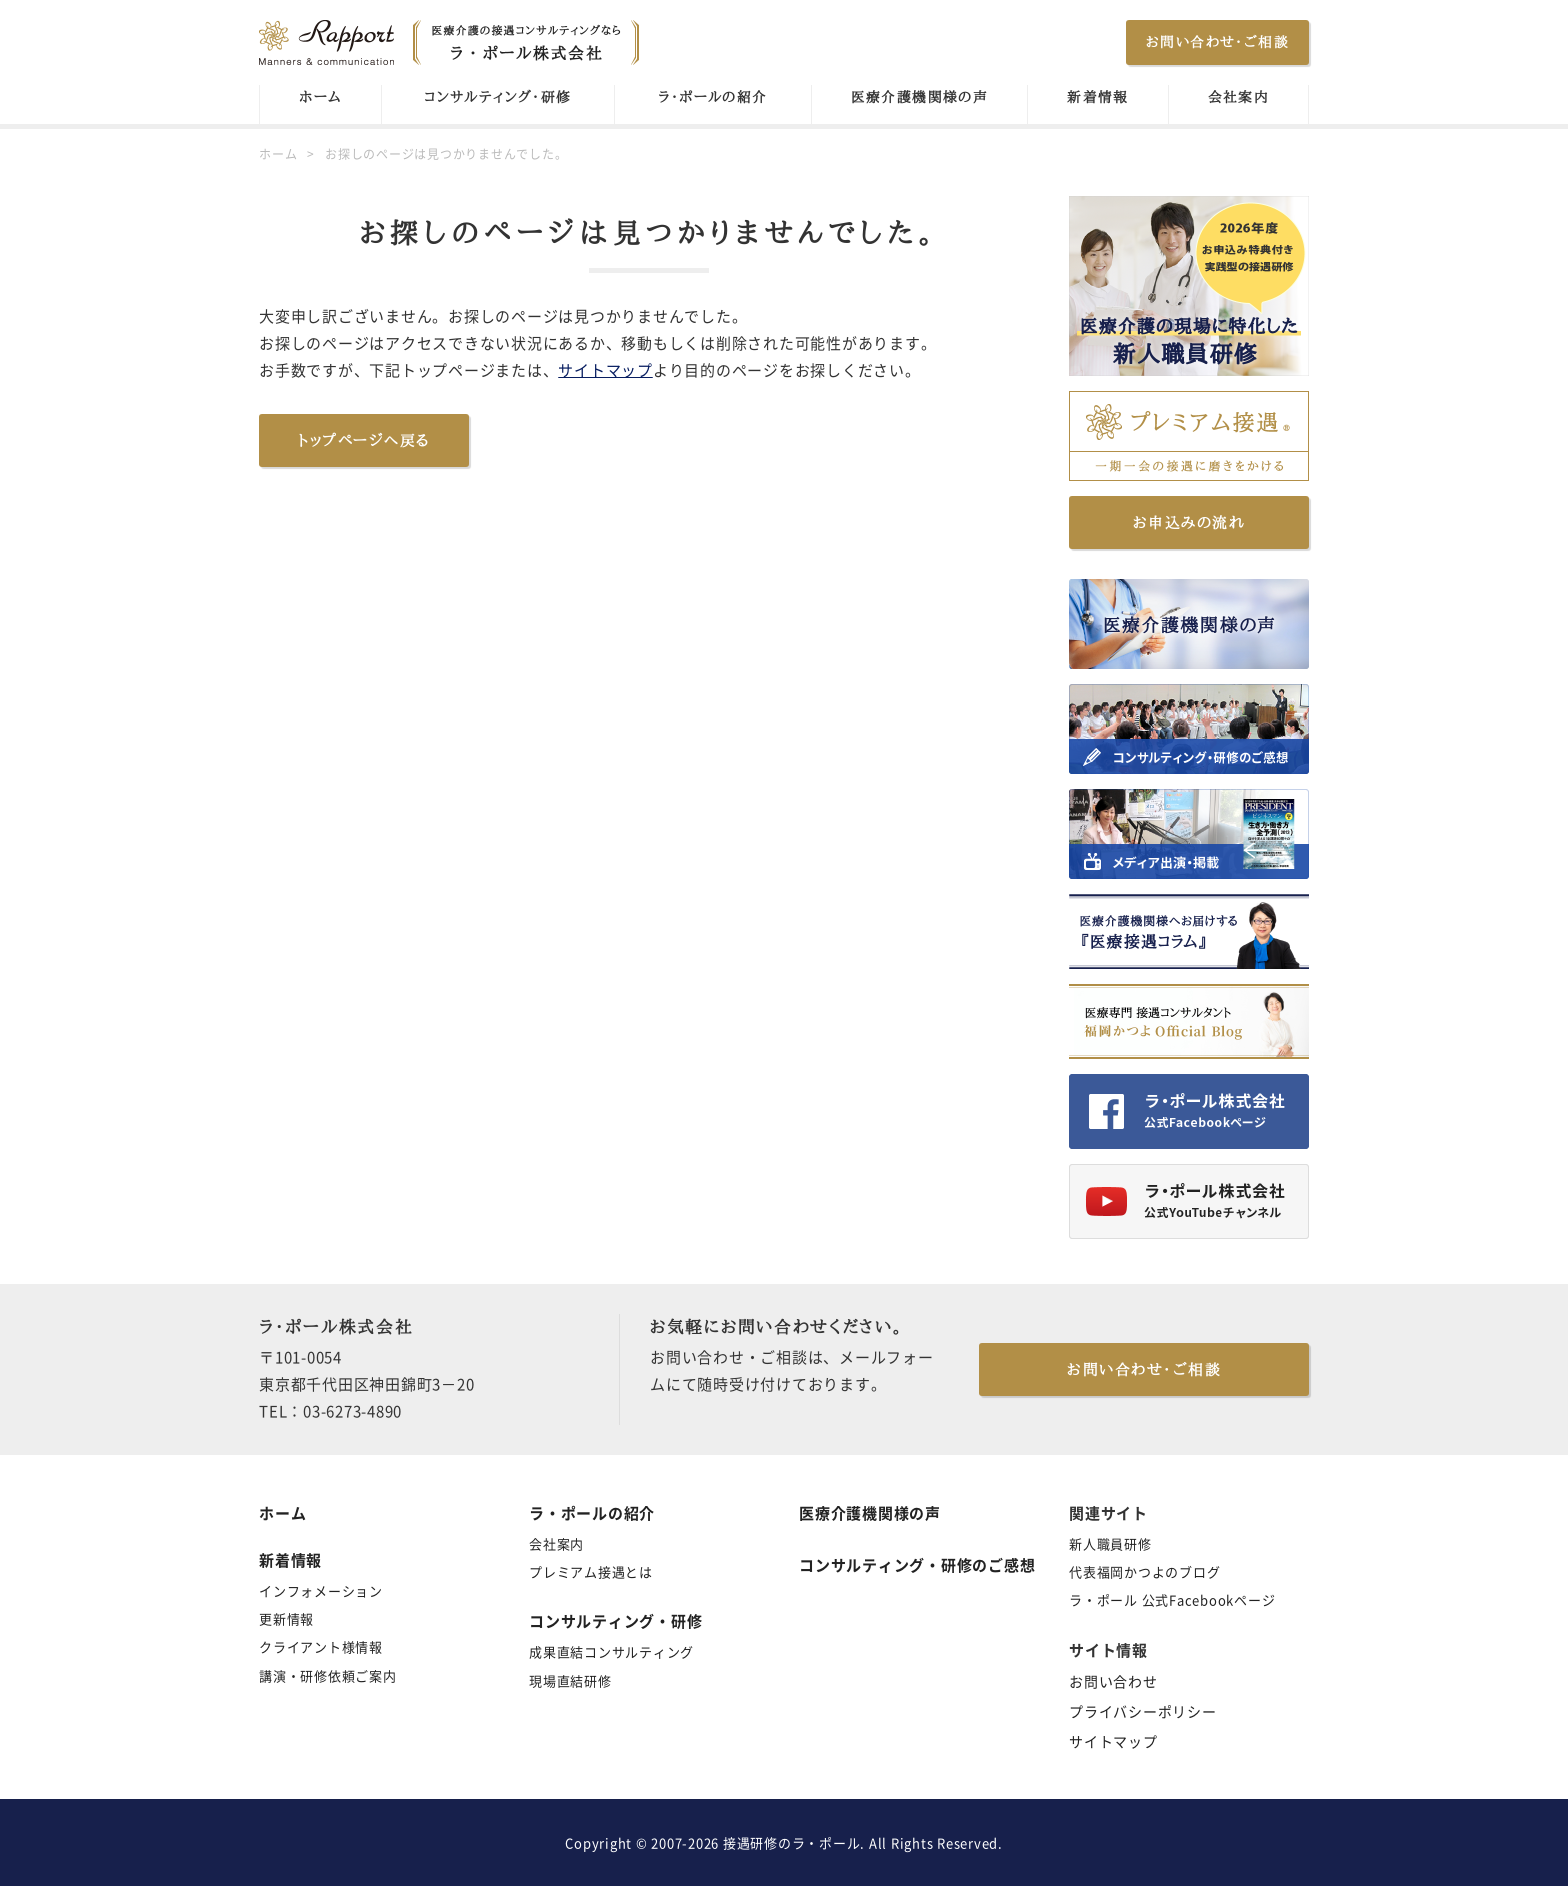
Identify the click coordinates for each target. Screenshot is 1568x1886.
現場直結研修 (570, 1680)
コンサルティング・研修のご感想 (917, 1565)
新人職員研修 (1110, 1543)
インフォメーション (321, 1590)
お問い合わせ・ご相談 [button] (1217, 42)
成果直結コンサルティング (611, 1651)
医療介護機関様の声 (920, 97)
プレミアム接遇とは (591, 1571)
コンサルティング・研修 (497, 97)
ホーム (320, 97)
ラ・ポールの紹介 (712, 97)
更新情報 (286, 1618)
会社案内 (1239, 97)
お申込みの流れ (1189, 522)
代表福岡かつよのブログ (1144, 1571)
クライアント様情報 (321, 1646)
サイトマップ (605, 370)
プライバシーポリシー (1143, 1711)
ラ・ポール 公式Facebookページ (1172, 1599)
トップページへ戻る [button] (364, 440)
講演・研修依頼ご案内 (328, 1675)
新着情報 (1098, 97)
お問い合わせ (1113, 1681)
